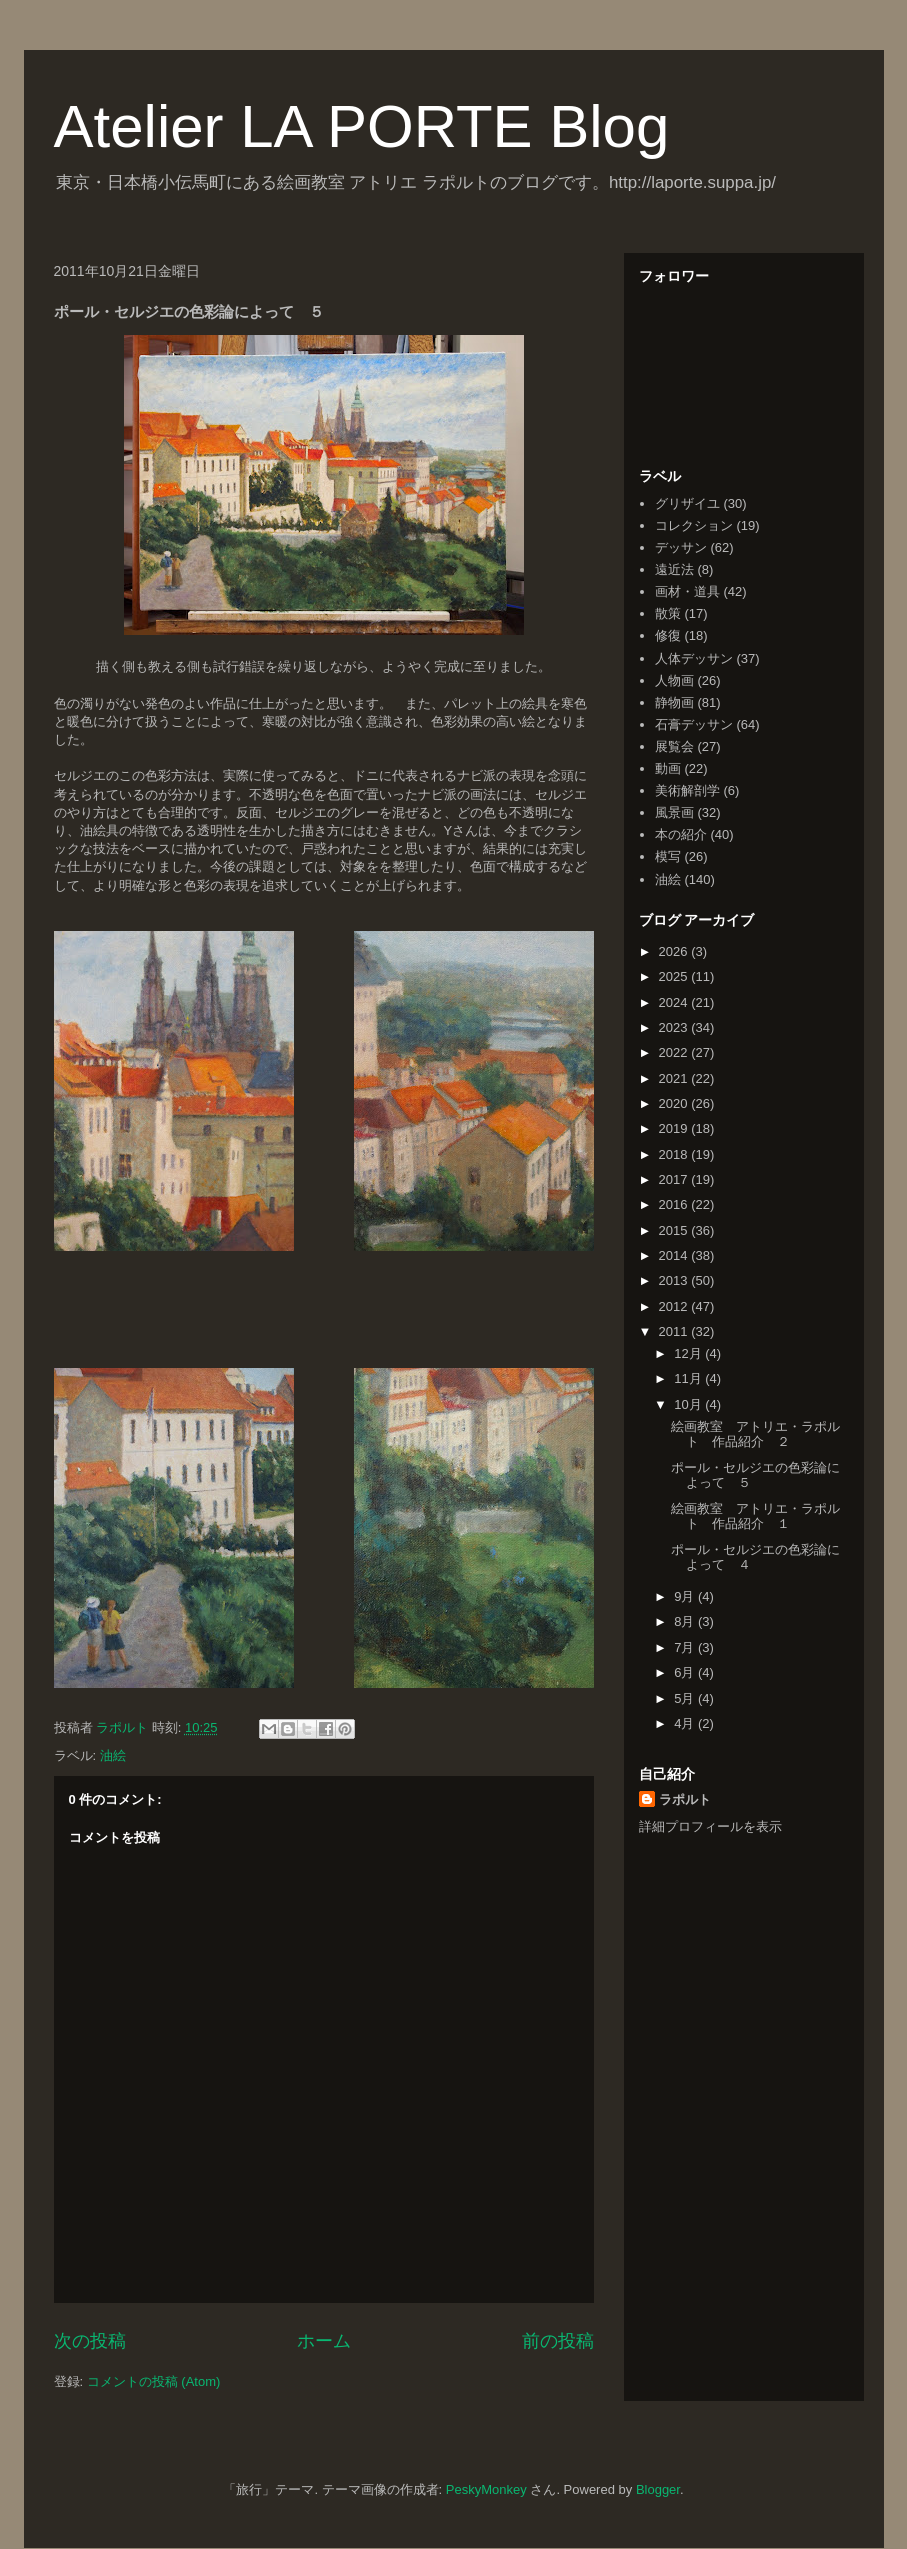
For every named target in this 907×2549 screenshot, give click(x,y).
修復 (668, 635)
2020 (675, 1103)
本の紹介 (681, 834)
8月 (686, 1621)
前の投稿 (558, 2341)
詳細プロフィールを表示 (710, 1826)
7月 (686, 1647)
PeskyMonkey (486, 2489)
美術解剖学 (687, 790)
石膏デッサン (694, 724)
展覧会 (674, 746)
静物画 (674, 702)
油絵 (113, 1755)
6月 (686, 1672)
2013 (675, 1280)
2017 (675, 1179)
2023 (675, 1027)
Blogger (658, 2489)
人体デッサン (694, 658)
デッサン (681, 547)
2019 (675, 1128)
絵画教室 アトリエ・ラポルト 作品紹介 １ (755, 1516)
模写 (668, 856)
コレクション (694, 525)
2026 (675, 951)
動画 (668, 768)
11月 (689, 1378)
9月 (686, 1596)
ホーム (324, 2341)
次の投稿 (90, 2341)
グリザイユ (687, 503)
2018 (675, 1154)
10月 (689, 1404)
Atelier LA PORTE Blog (362, 126)
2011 (675, 1331)
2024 (675, 1002)
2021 (675, 1078)
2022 (675, 1052)
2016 (675, 1204)
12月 (689, 1353)
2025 (675, 976)
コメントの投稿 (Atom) (154, 2381)
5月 (686, 1698)
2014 (675, 1255)
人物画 (674, 680)
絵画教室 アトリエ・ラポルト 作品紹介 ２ (755, 1434)
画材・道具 (687, 591)
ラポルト (685, 1799)
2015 (675, 1230)
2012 (675, 1306)
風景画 (674, 812)
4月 (686, 1723)
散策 (668, 613)
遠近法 (674, 569)
